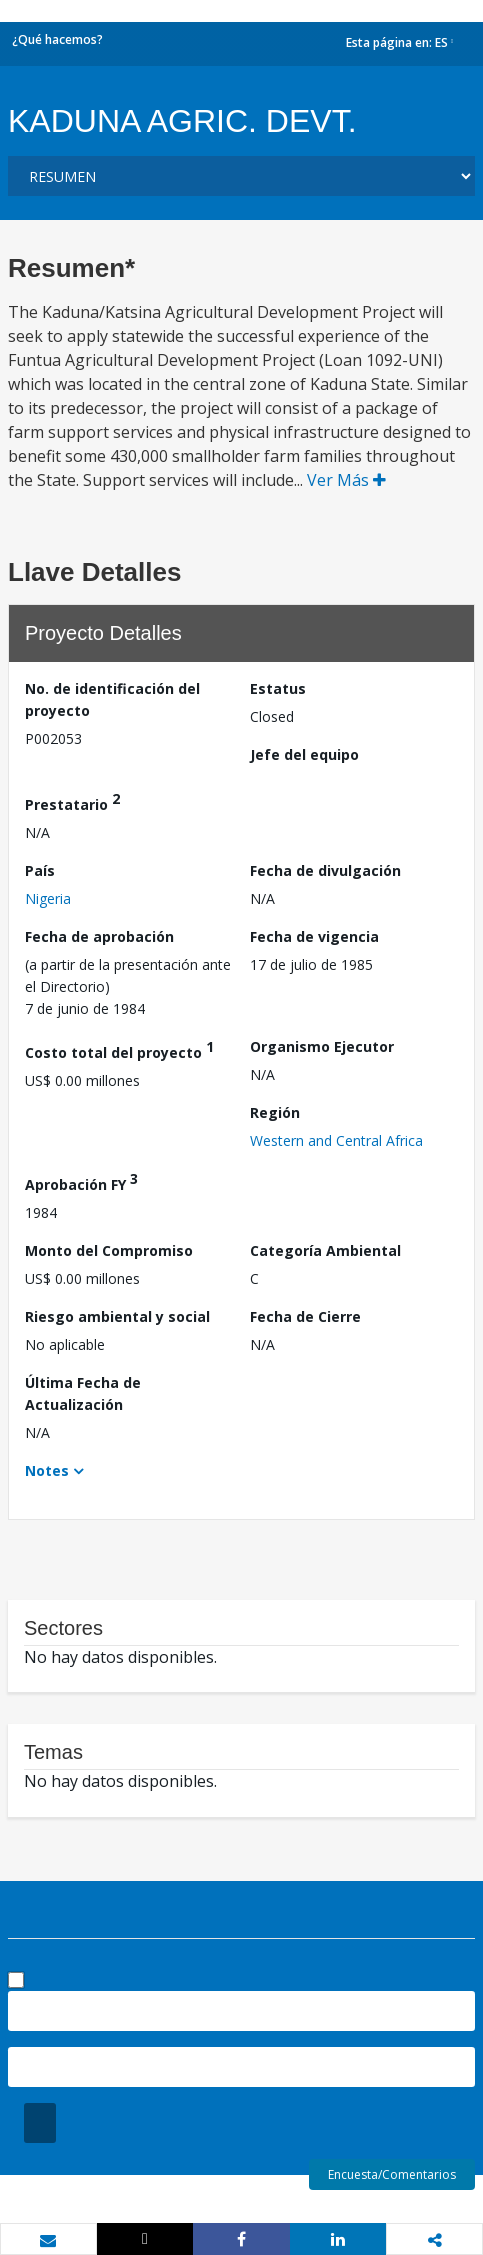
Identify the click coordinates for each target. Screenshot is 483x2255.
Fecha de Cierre (305, 1316)
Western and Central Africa (336, 1140)
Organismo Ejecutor (322, 1046)
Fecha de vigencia (314, 936)
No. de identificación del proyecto (112, 699)
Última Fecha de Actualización (83, 1393)
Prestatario (72, 801)
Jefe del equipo (304, 754)
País (40, 870)
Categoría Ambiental (325, 1250)
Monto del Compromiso (109, 1250)
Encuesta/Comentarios (392, 2174)
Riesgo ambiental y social (117, 1316)
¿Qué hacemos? (57, 39)
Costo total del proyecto (119, 1049)
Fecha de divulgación (325, 870)
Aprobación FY (81, 1181)
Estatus (278, 688)
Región (275, 1112)
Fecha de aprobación (99, 936)
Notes (47, 1470)
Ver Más (346, 480)
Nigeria (48, 898)
